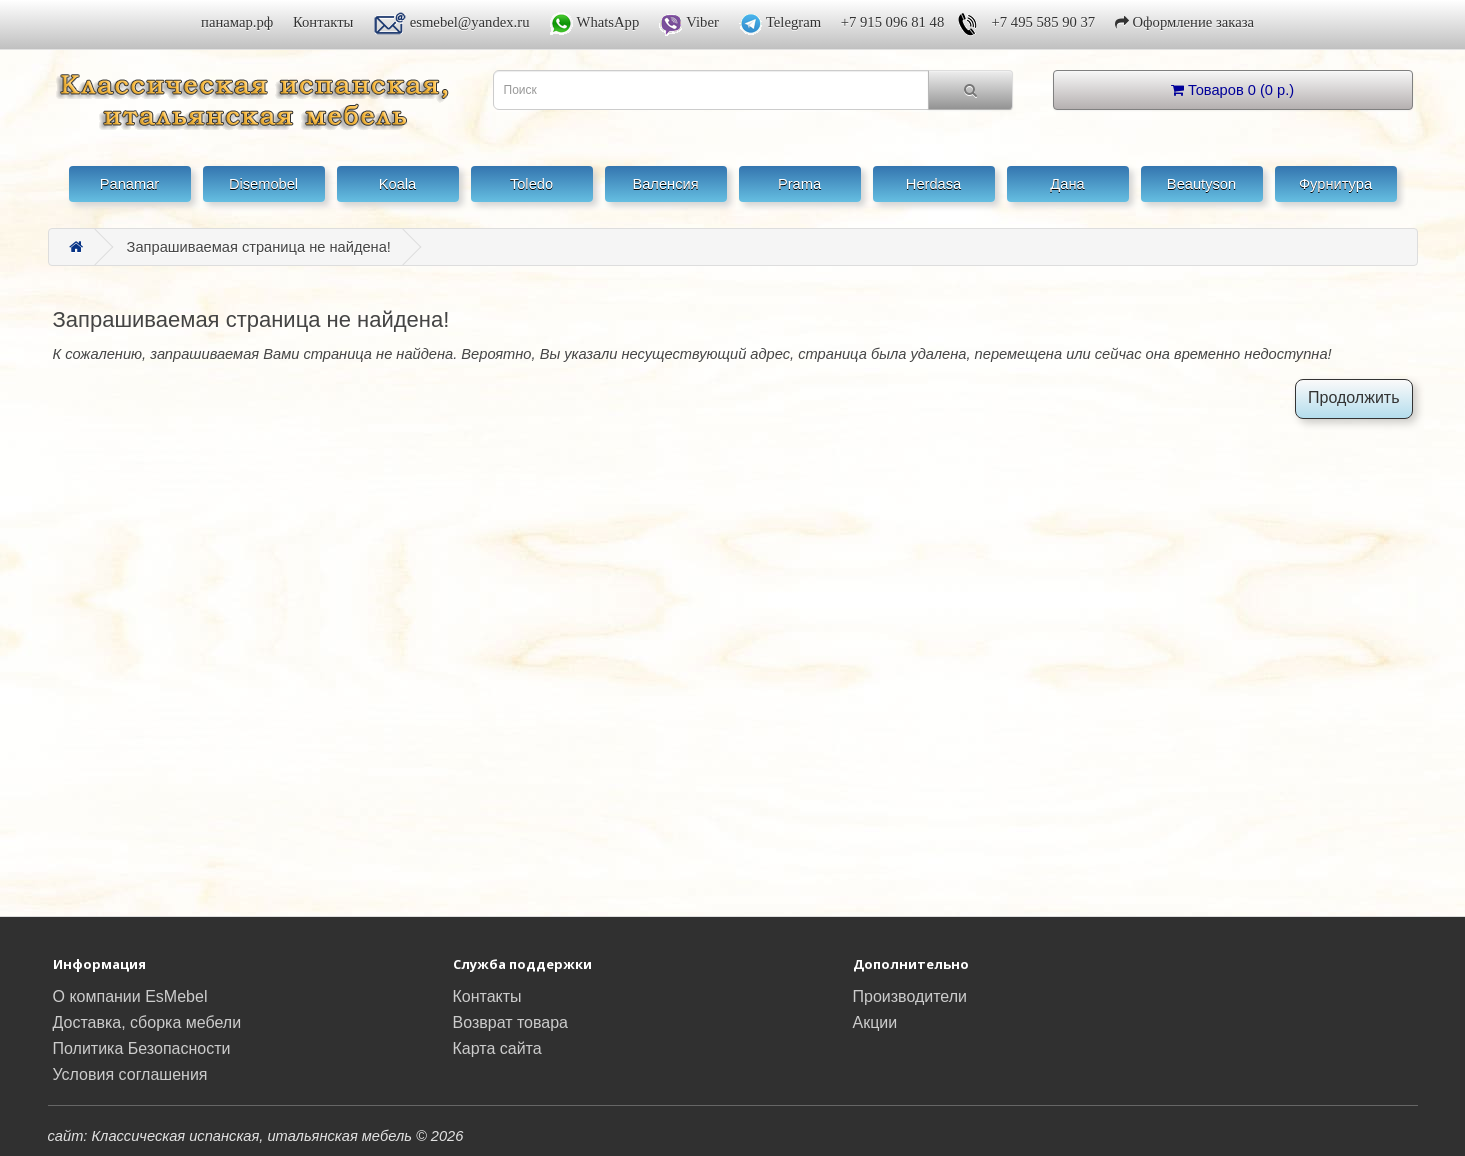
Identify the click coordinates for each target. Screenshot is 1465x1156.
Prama (799, 184)
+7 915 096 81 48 (893, 22)
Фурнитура (1335, 184)
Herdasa (933, 184)
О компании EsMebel (130, 996)
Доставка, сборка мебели (147, 1022)
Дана (1067, 184)
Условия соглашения (130, 1074)
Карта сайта (497, 1048)
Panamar (129, 184)
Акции (875, 1022)
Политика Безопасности (142, 1048)
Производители (910, 996)
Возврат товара (511, 1022)
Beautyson (1201, 184)
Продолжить (1353, 397)
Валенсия (665, 184)
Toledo (531, 184)
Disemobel (263, 184)
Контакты (323, 22)
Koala (398, 184)
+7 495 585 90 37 (1044, 22)
